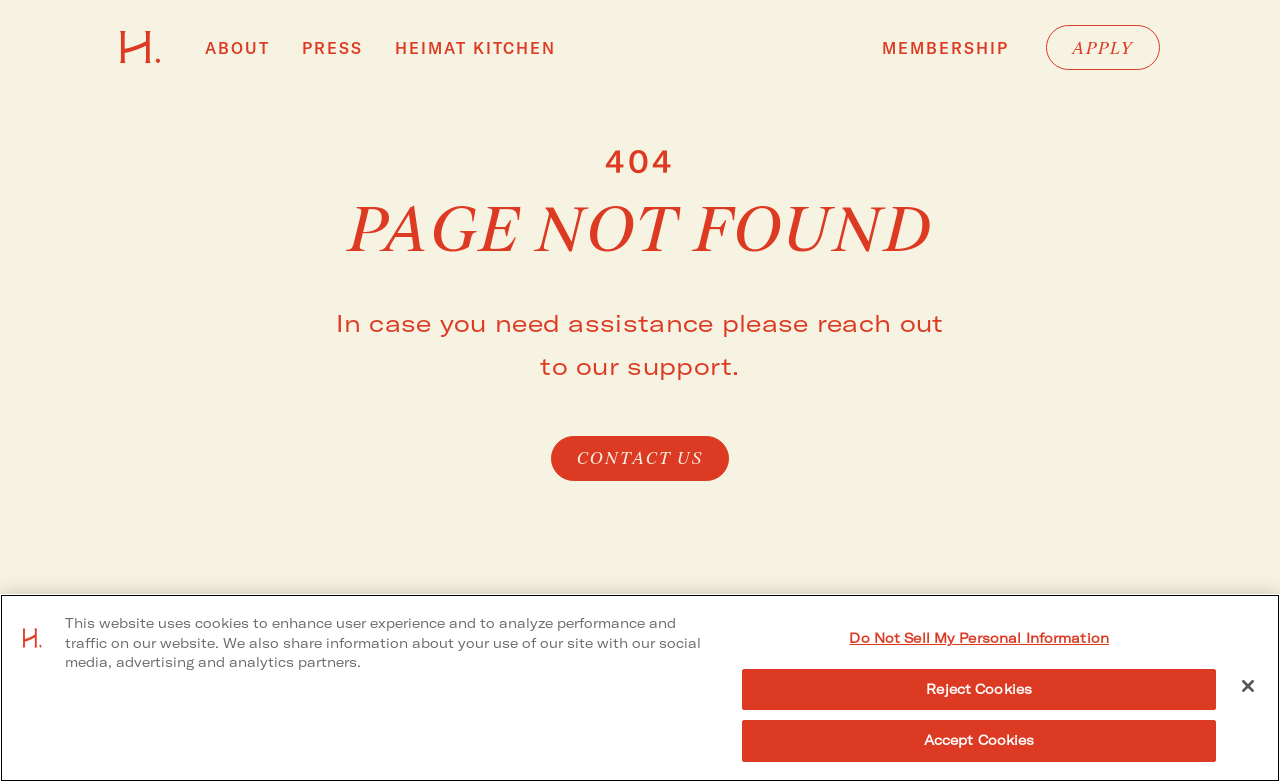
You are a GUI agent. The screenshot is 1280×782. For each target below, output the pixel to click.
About (237, 48)
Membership (945, 49)
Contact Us (640, 459)
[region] (640, 688)
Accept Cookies (979, 740)
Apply (1103, 49)
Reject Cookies (979, 689)
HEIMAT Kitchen (475, 48)
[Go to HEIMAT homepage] (140, 57)
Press (332, 48)
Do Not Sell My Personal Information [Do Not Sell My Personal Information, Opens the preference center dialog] (979, 638)
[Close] (1248, 686)
